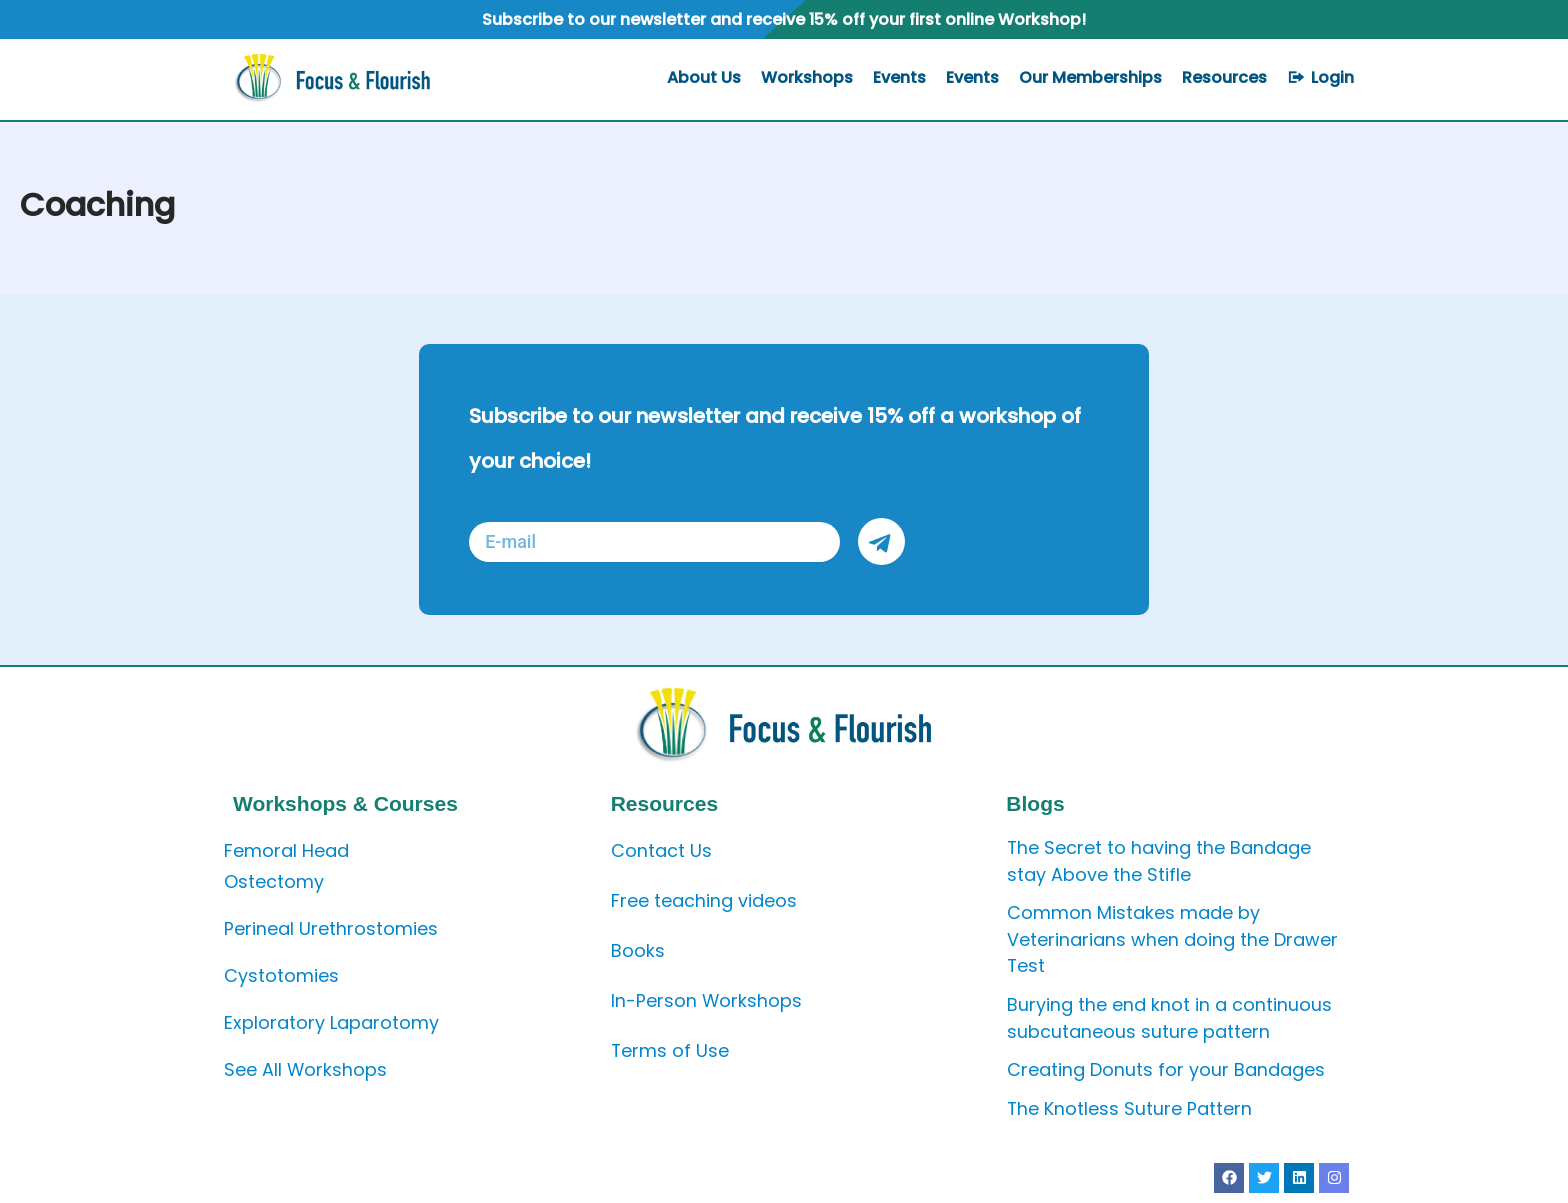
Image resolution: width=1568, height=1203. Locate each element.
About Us (704, 77)
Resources (1224, 77)
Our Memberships (1090, 77)
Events (899, 77)
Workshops (807, 77)
